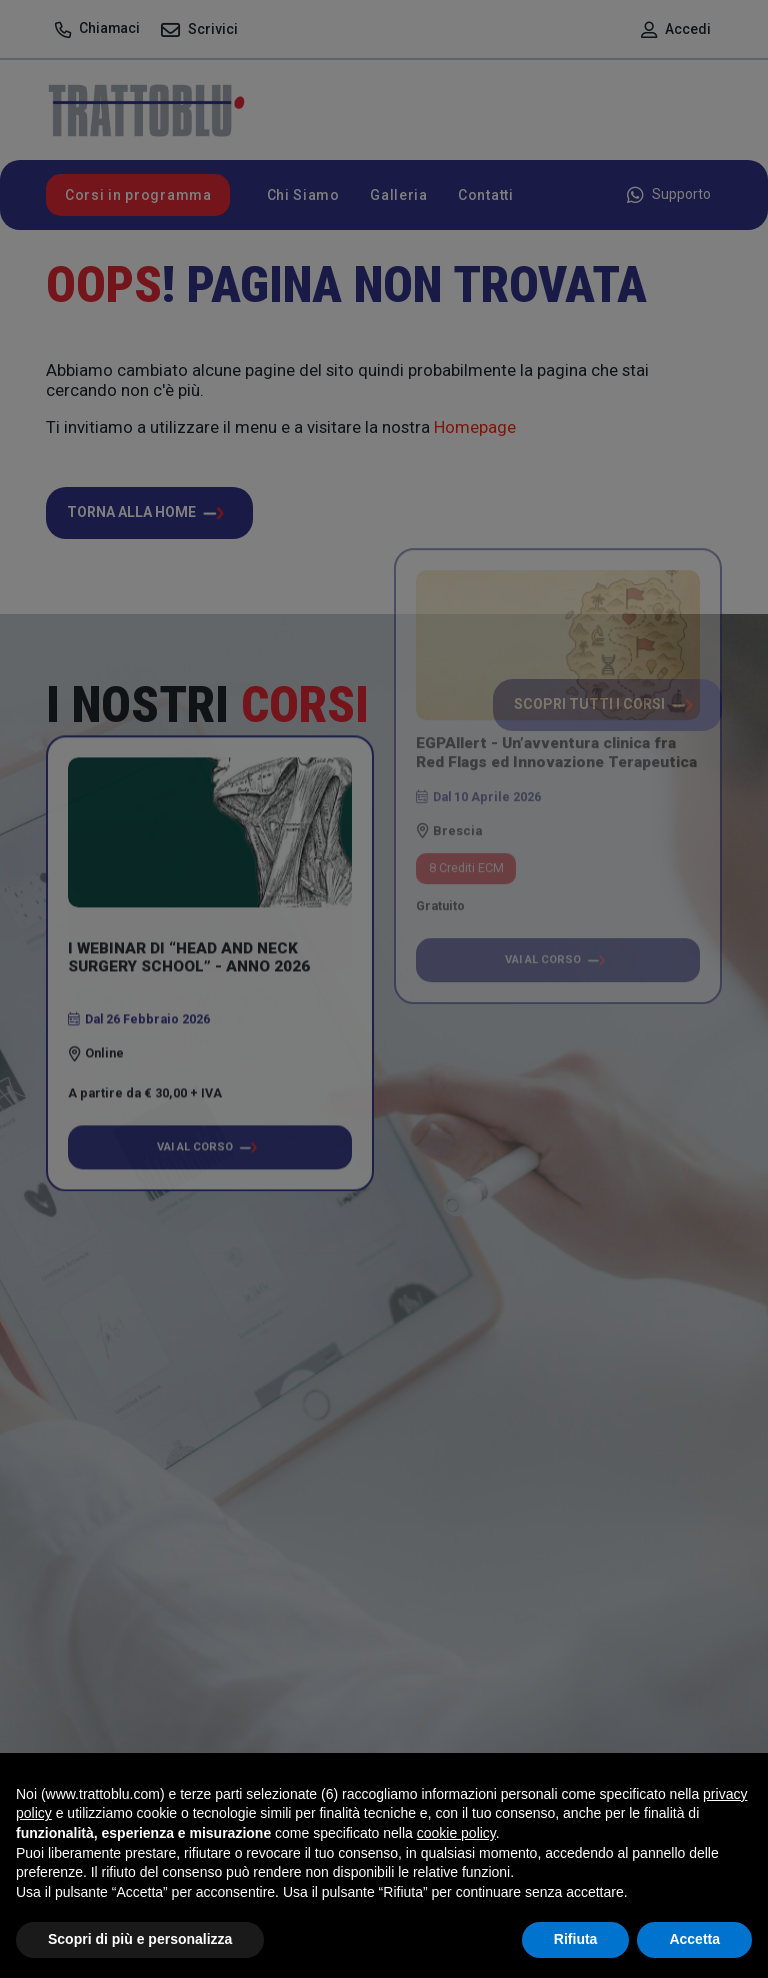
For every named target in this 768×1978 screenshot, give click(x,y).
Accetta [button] (694, 1939)
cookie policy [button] (456, 1833)
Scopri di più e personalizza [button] (140, 1939)
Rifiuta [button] (576, 1939)
